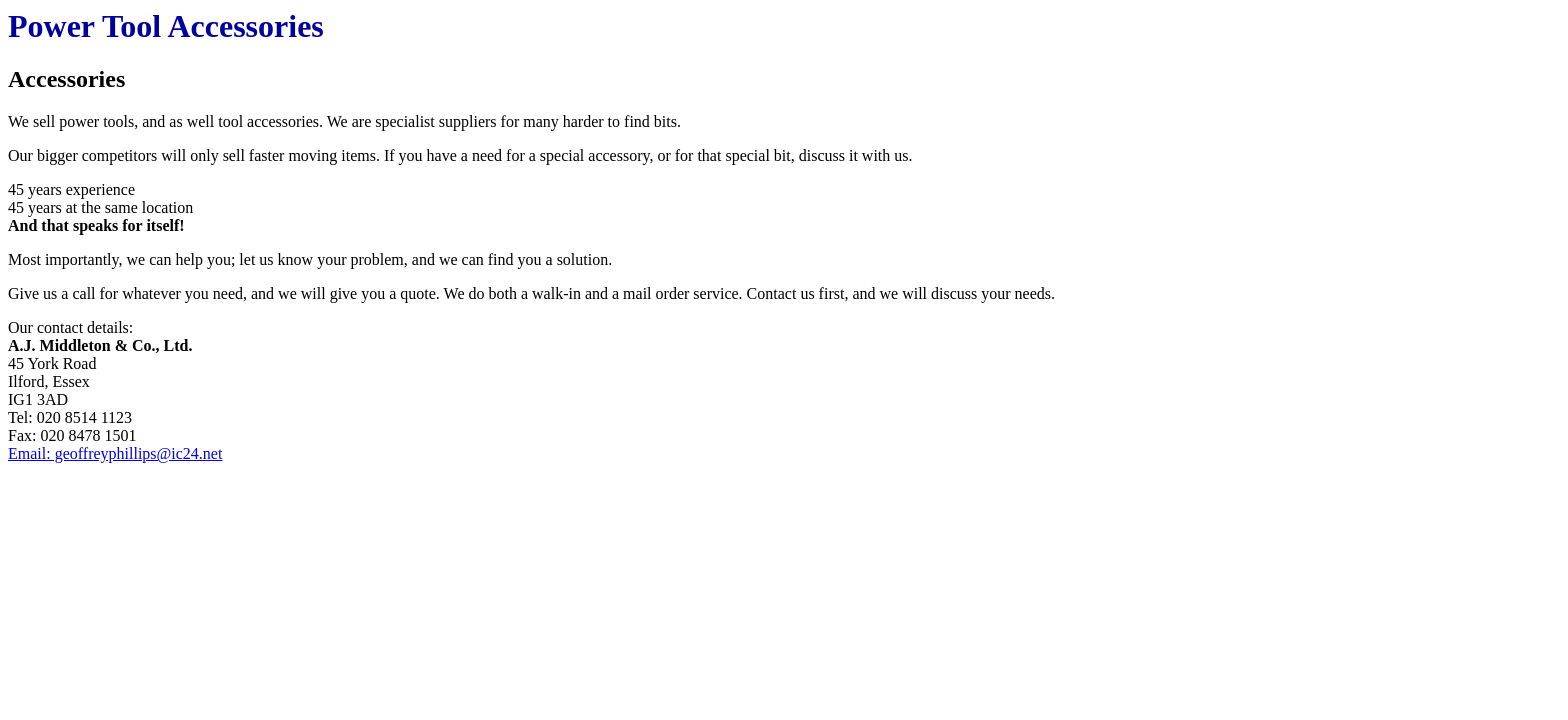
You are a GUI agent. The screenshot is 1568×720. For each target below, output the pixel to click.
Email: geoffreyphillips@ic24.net (115, 453)
